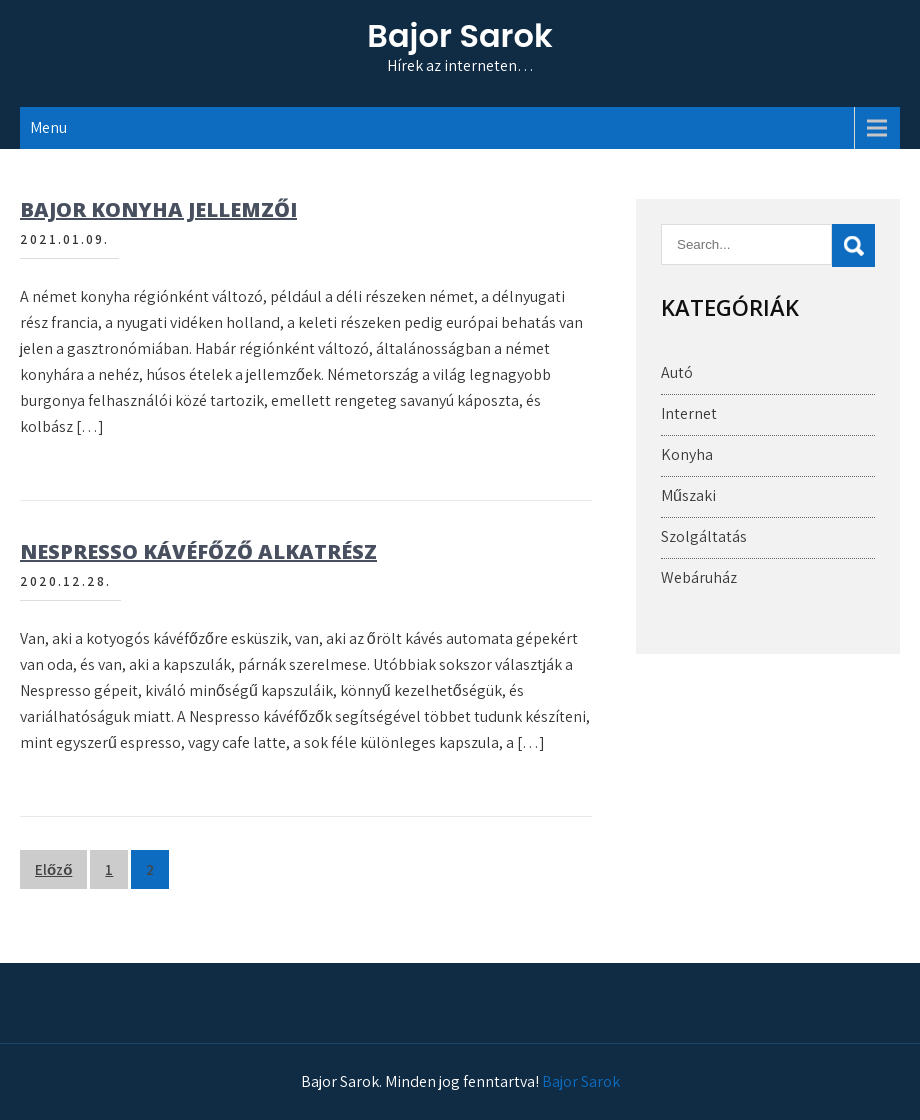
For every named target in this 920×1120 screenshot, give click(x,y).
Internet (689, 413)
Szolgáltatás (704, 536)
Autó (677, 372)
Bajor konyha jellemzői (158, 209)
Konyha (687, 454)
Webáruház (699, 577)
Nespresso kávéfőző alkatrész (198, 551)
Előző (53, 869)
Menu (48, 127)
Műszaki (688, 495)
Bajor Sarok (459, 35)
